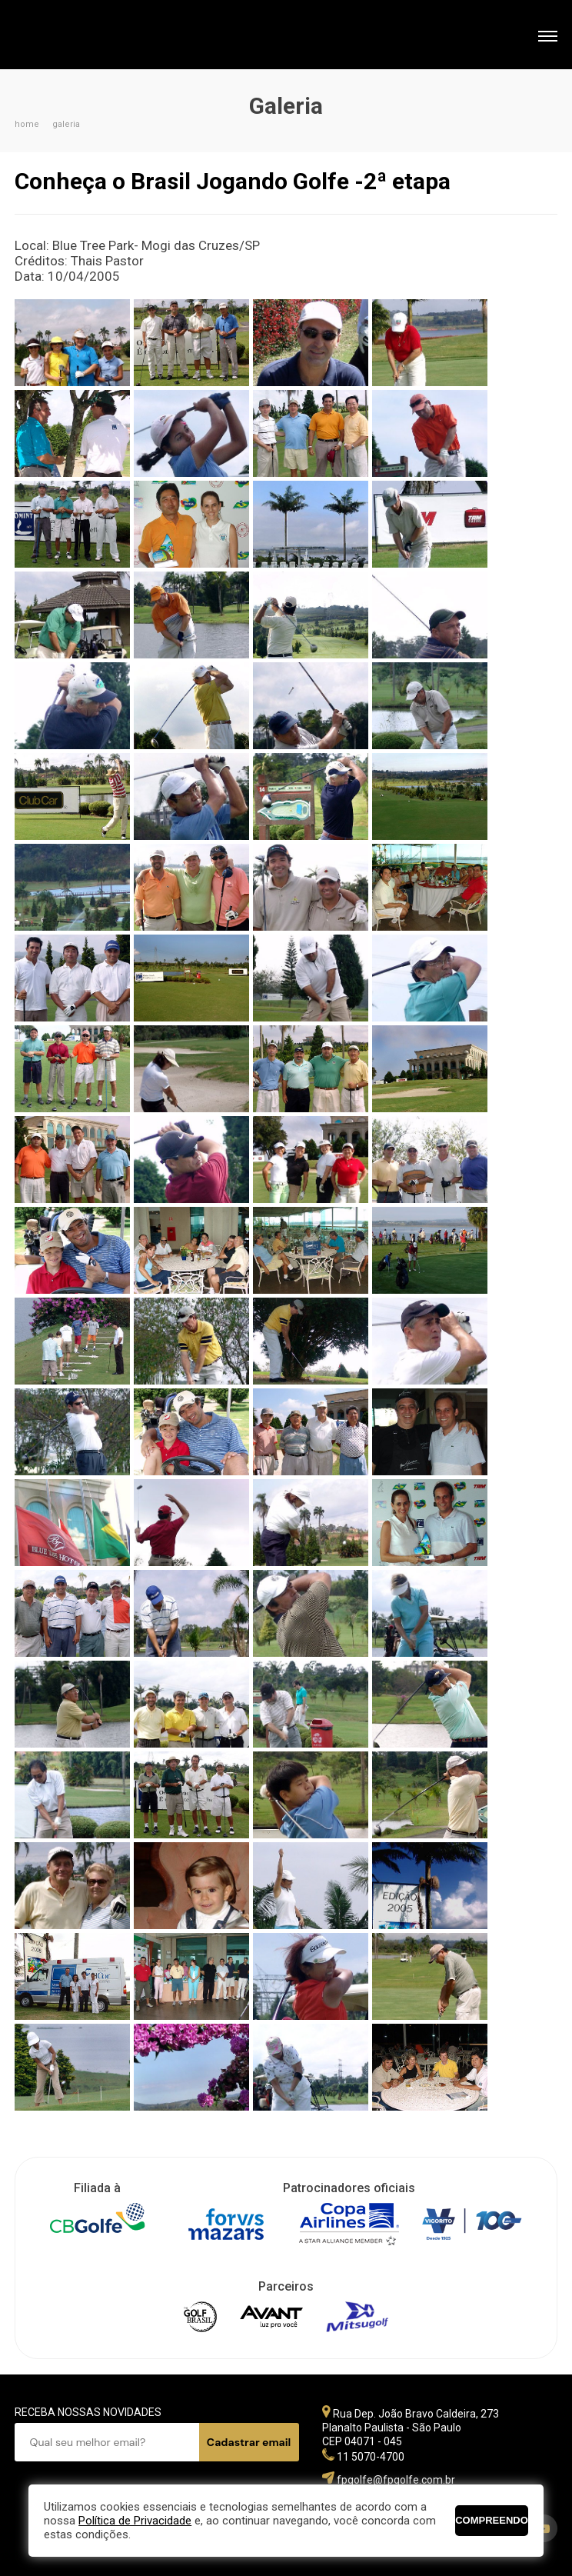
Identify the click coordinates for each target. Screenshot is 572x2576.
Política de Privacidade (134, 2521)
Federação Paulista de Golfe (97, 37)
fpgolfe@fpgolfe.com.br (396, 2480)
